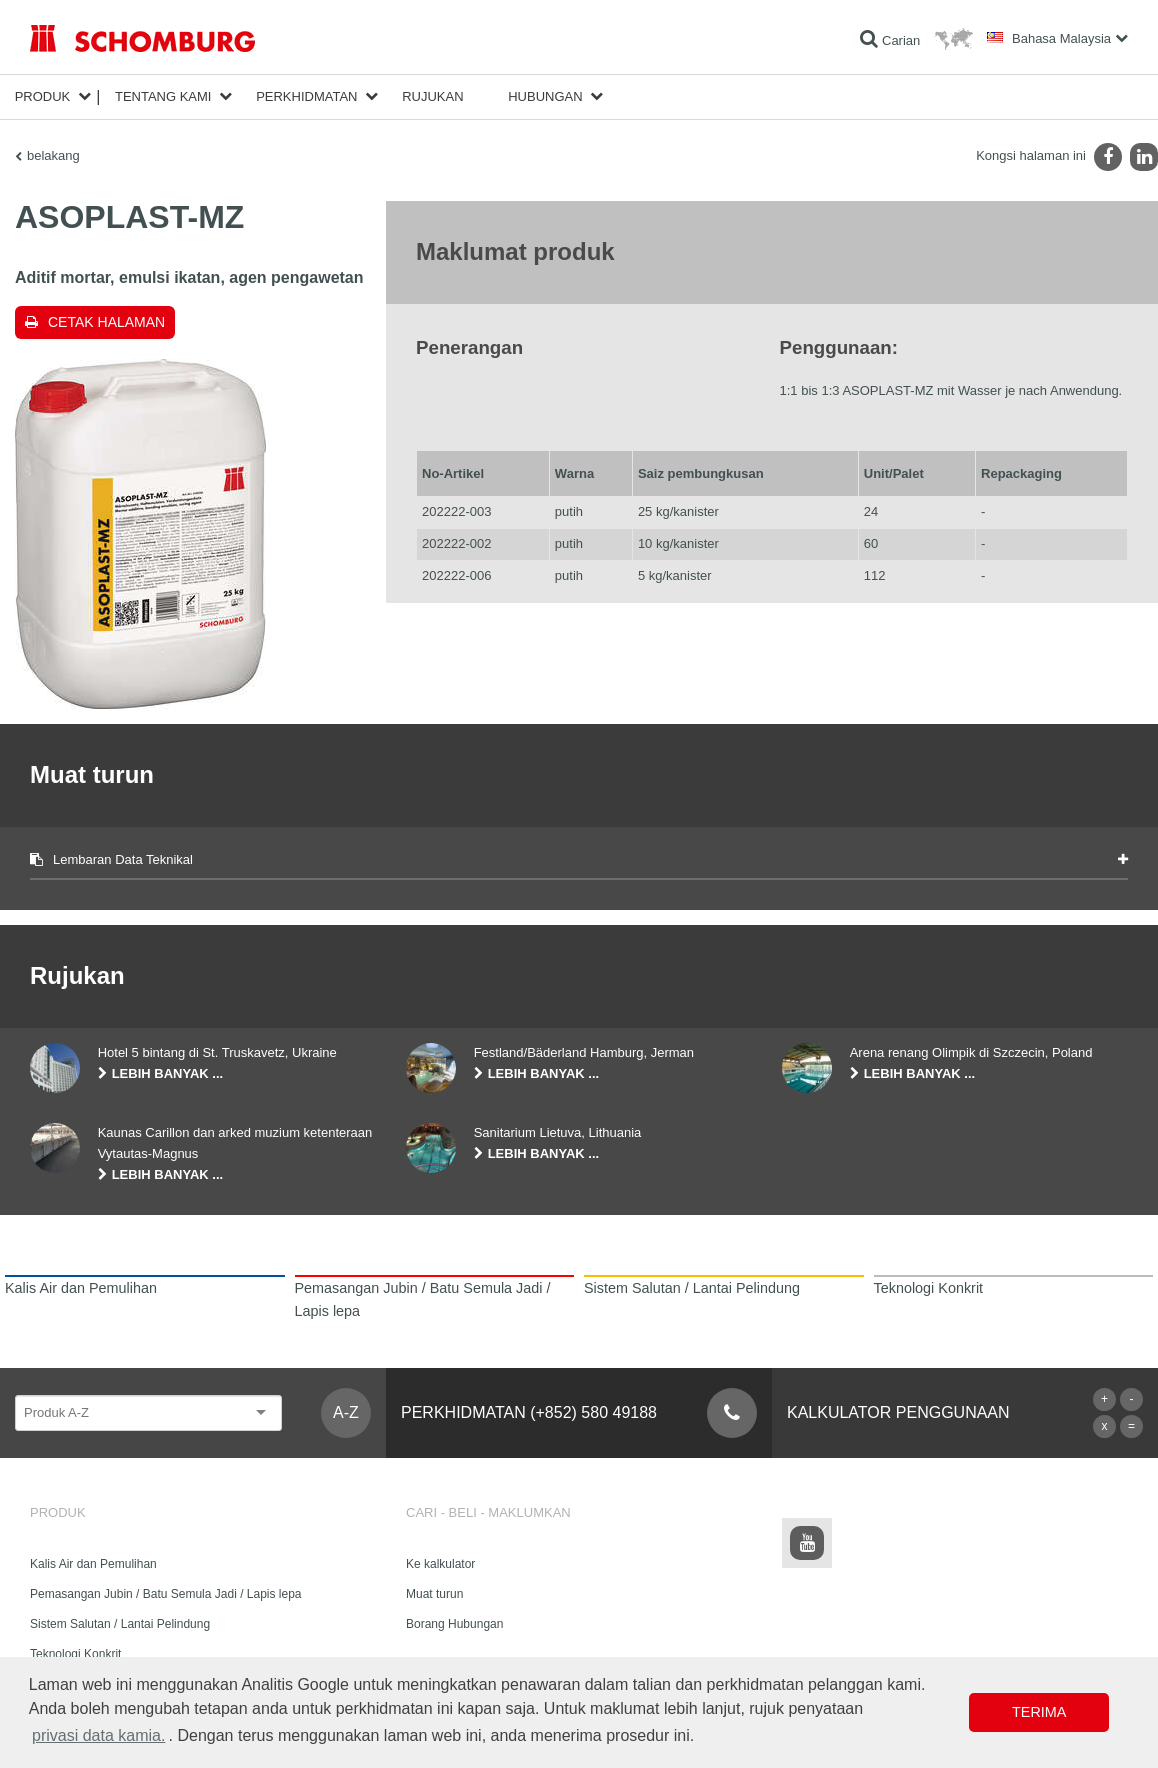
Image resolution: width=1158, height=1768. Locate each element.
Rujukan (432, 96)
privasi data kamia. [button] (98, 1735)
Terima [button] (1039, 1712)
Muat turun (434, 1594)
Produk (43, 96)
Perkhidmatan (306, 96)
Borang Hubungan (454, 1624)
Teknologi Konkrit (75, 1654)
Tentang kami (163, 96)
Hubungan (545, 96)
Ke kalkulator (440, 1564)
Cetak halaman (106, 322)
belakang (53, 155)
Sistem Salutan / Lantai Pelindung (120, 1624)
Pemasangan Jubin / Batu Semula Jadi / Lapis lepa (166, 1594)
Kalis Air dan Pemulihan (93, 1564)
